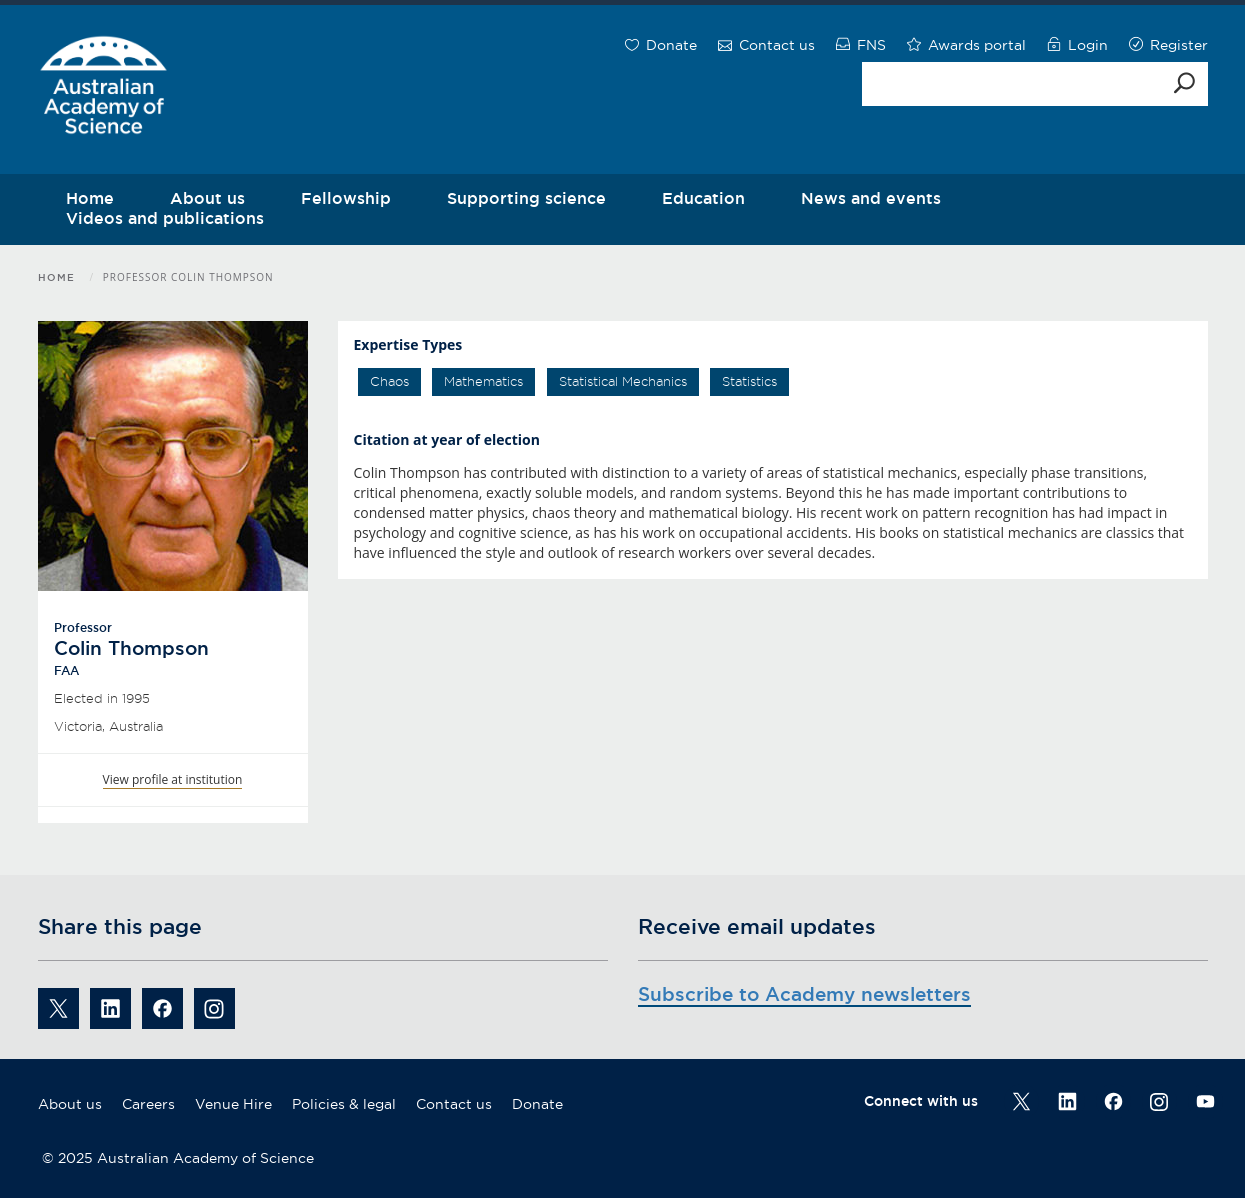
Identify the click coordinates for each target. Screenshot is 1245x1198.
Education (703, 198)
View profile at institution (173, 779)
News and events (871, 198)
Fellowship (346, 198)
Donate (537, 1104)
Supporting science (526, 198)
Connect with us (921, 1101)
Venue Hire (233, 1104)
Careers (148, 1104)
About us (70, 1104)
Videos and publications (165, 218)
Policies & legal (344, 1104)
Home (56, 277)
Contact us (454, 1104)
